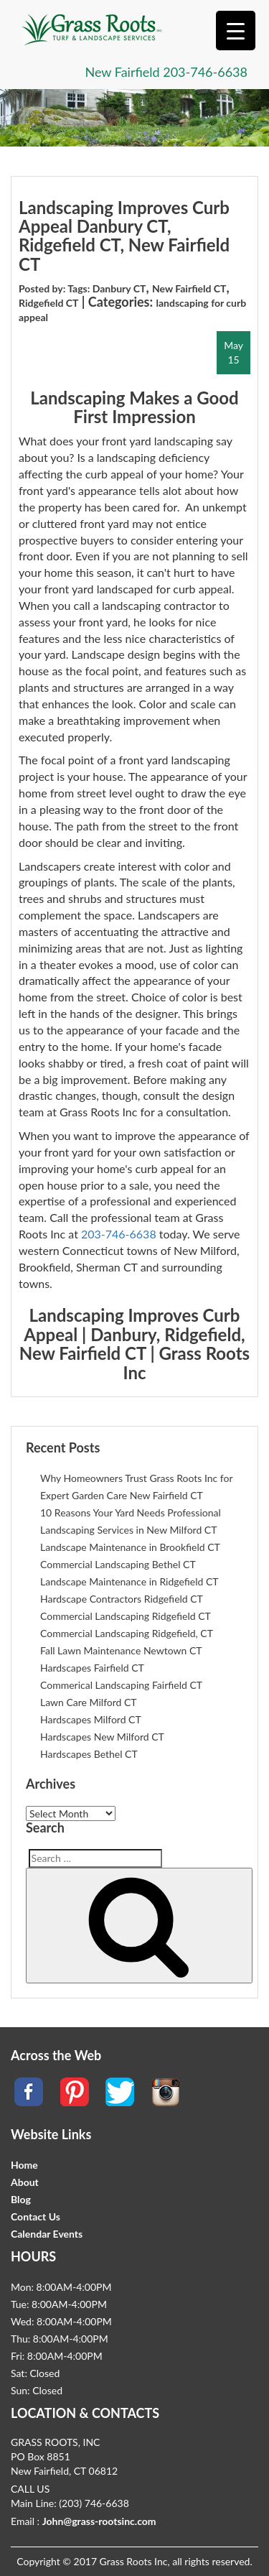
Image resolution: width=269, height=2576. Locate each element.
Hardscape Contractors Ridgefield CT (121, 1599)
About (25, 2182)
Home (24, 2165)
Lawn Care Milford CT (88, 1702)
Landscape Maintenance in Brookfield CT (130, 1547)
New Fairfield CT (189, 288)
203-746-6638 (205, 72)
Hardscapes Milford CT (90, 1719)
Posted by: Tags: (56, 288)
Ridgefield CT (48, 303)
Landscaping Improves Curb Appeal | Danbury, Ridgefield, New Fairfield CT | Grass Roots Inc (134, 1343)
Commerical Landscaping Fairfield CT (121, 1685)
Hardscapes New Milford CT (102, 1737)
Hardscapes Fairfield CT (92, 1668)
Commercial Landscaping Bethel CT (118, 1564)
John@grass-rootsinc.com (99, 2521)
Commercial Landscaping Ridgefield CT (125, 1616)
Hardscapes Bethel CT (89, 1754)
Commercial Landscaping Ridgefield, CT (126, 1633)
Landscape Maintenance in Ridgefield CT (129, 1581)
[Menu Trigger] (235, 30)
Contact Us (35, 2216)
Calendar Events (46, 2234)
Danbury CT (119, 288)
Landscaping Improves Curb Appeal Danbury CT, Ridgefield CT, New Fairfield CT (124, 235)
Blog (21, 2199)
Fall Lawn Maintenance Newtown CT (121, 1650)
